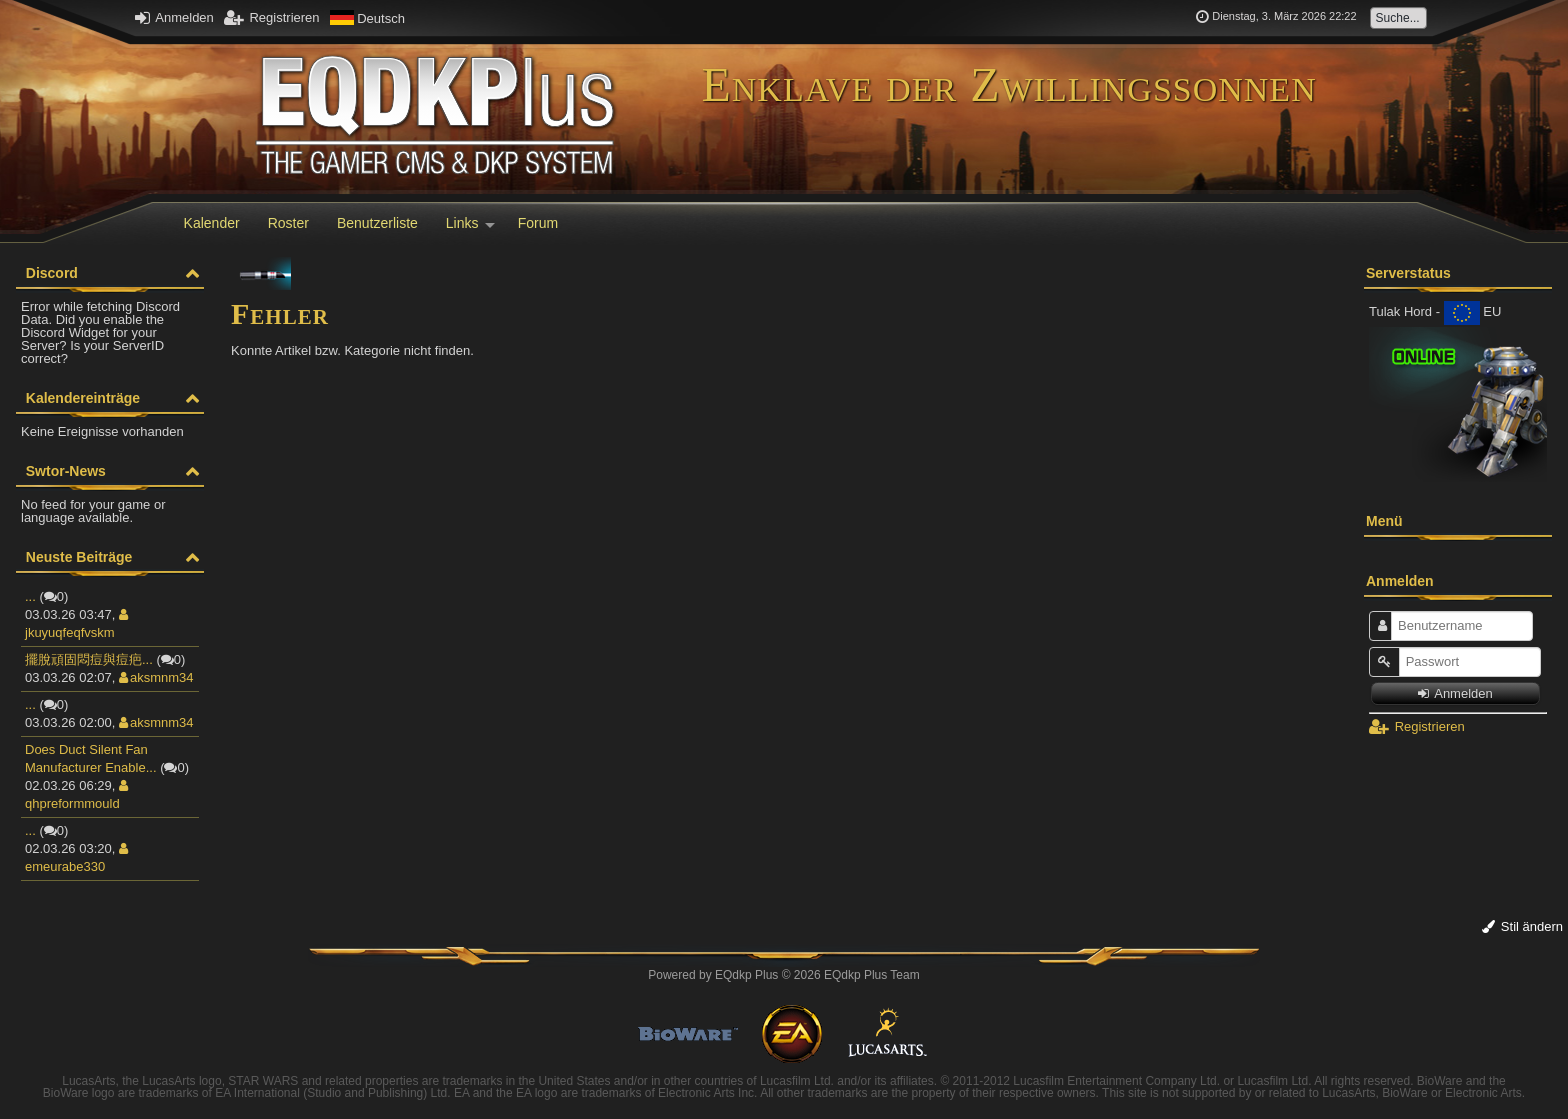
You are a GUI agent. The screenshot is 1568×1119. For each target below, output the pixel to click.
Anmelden (174, 17)
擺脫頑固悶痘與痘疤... (89, 659)
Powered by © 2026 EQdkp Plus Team (783, 975)
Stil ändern (1522, 926)
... (30, 596)
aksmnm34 (156, 677)
